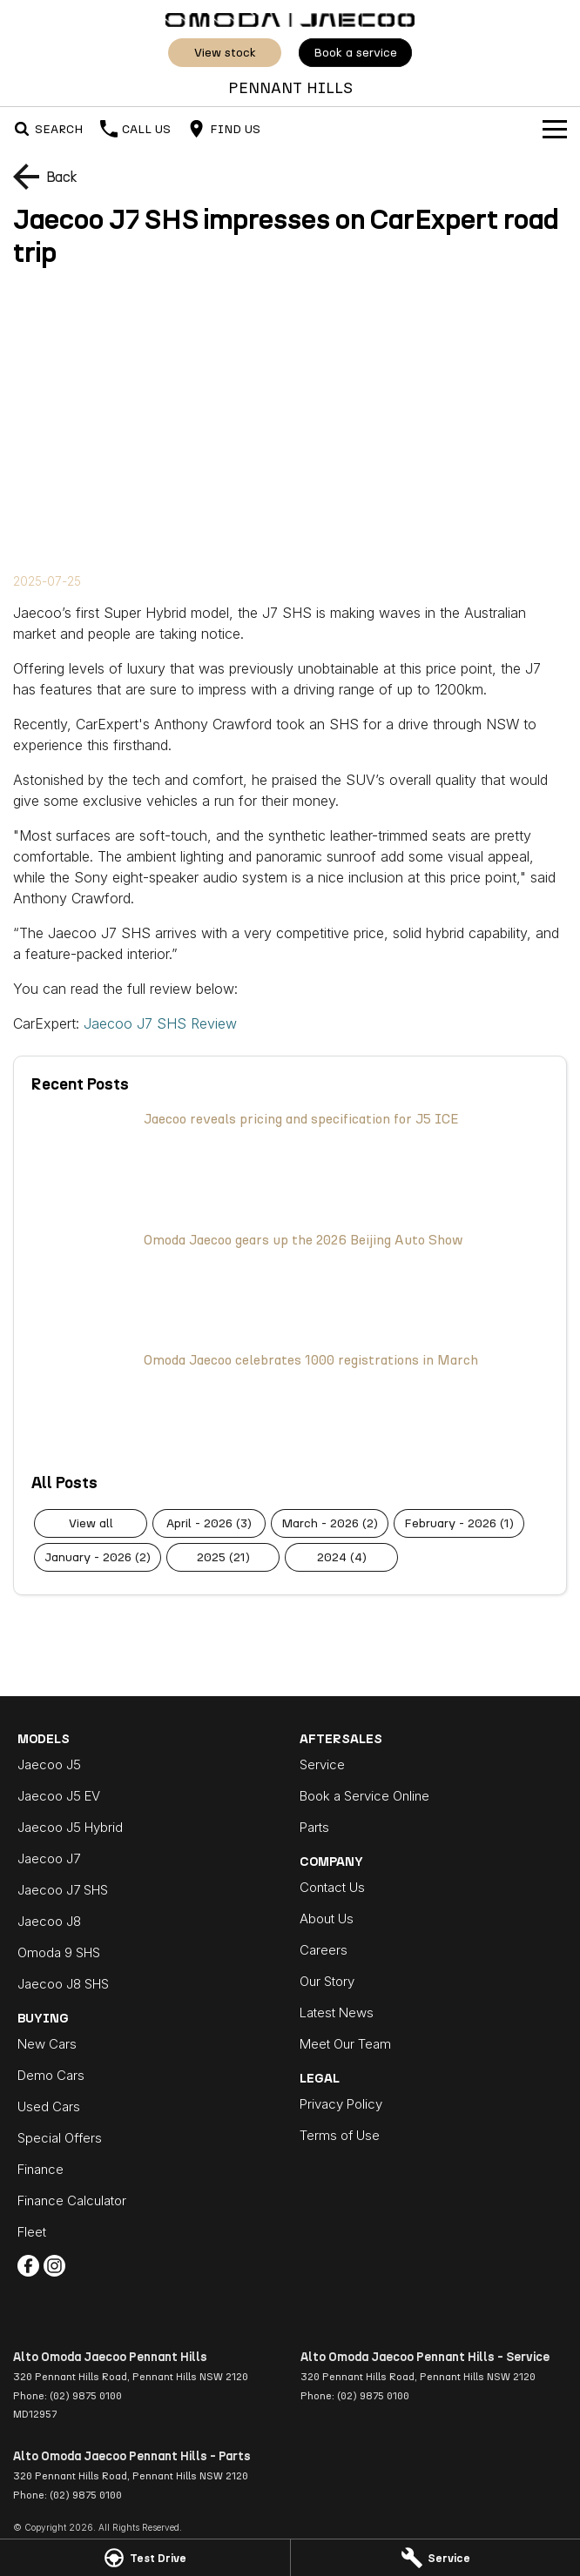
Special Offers (59, 2138)
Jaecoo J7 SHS (62, 1890)
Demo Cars (50, 2075)
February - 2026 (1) (459, 1523)
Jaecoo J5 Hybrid (70, 1827)
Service (322, 1764)
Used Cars (48, 2106)
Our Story (327, 1981)
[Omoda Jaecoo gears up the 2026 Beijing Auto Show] (290, 1283)
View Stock (225, 52)
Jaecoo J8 (49, 1921)
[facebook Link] (28, 2266)
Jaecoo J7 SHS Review (160, 1023)
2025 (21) (223, 1557)
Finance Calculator (71, 2200)
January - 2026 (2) (97, 1557)
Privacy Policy (341, 2104)
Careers (323, 1950)
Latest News (337, 2012)
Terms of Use (340, 2135)
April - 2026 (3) (209, 1523)
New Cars (47, 2044)
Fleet (31, 2232)
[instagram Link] (54, 2266)
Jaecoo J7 (48, 1858)
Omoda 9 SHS (58, 1952)
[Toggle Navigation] (555, 129)
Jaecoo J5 (49, 1764)
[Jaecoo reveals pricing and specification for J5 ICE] (290, 1162)
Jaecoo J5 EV (58, 1796)
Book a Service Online (364, 1796)
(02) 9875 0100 (86, 2396)
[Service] (436, 2557)
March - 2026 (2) (329, 1523)
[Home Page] (290, 18)
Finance (40, 2169)
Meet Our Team (345, 2044)
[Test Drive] (145, 2557)
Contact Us (332, 1887)
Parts (314, 1827)
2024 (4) (342, 1557)
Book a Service (355, 52)
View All (91, 1523)
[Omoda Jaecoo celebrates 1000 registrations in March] (290, 1403)
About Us (327, 1918)
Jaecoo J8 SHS (63, 1984)
